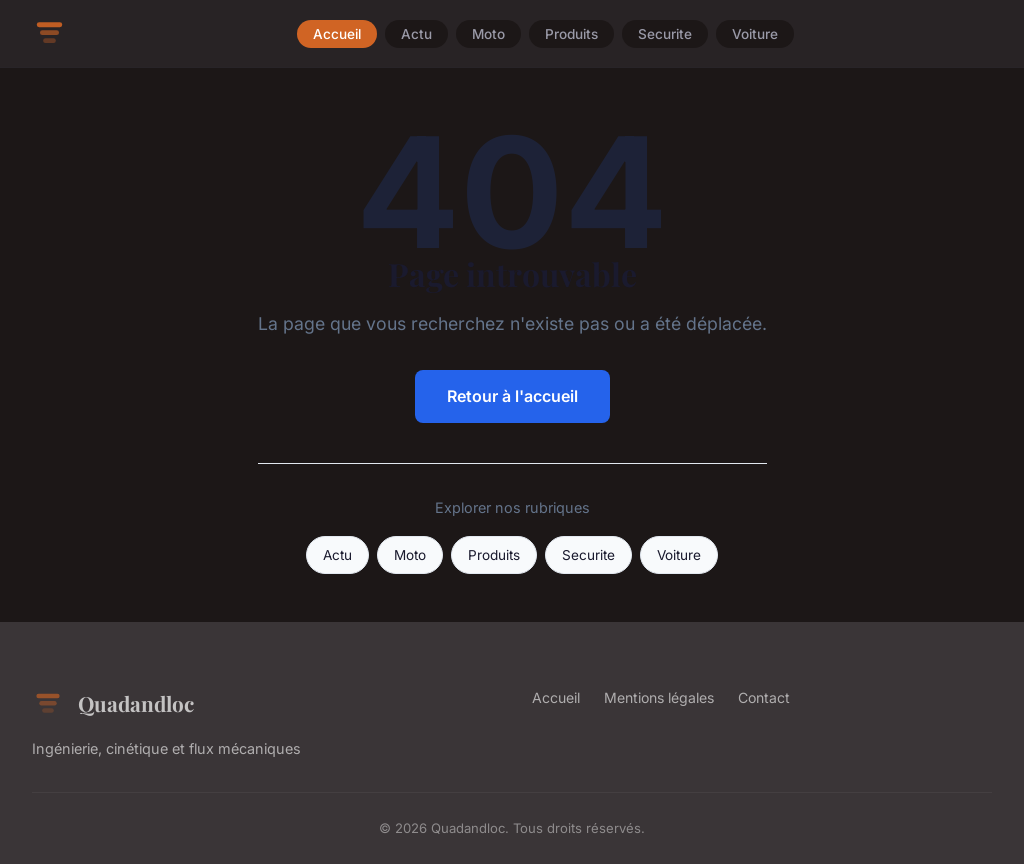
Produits (571, 34)
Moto (488, 34)
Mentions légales (659, 697)
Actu (416, 34)
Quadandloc (113, 704)
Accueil (337, 34)
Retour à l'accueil (512, 396)
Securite (665, 34)
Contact (764, 697)
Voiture (755, 34)
